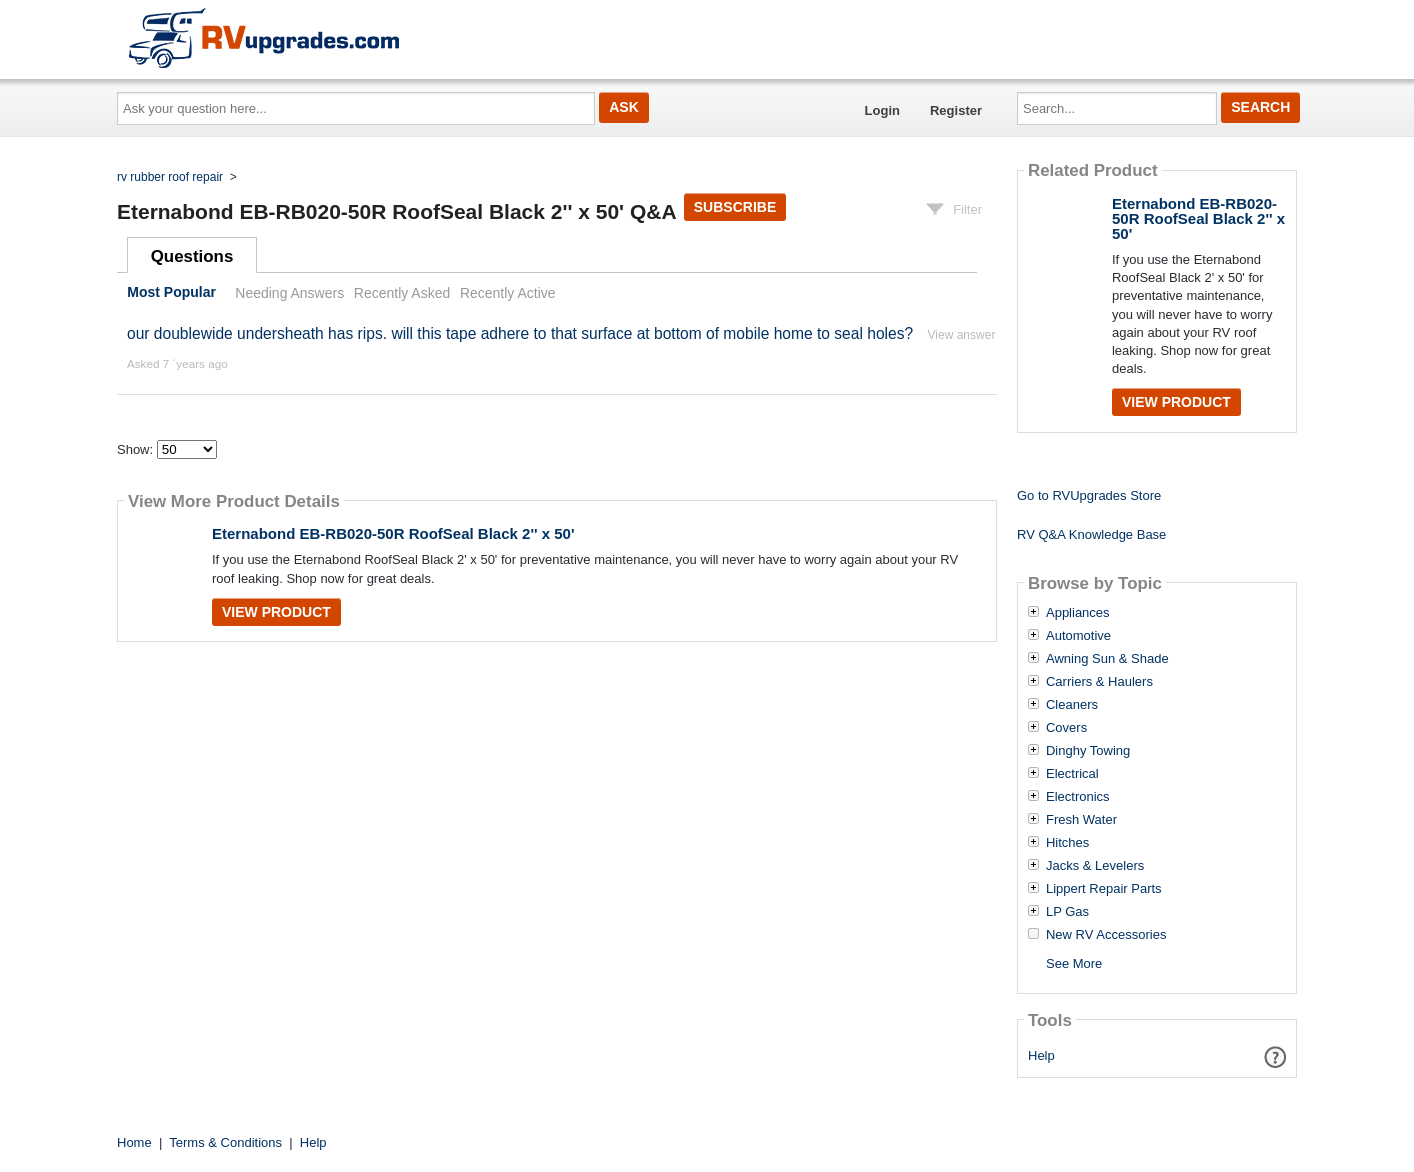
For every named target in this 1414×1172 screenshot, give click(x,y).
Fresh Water (1081, 820)
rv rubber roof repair (170, 177)
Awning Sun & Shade (1107, 659)
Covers (1066, 728)
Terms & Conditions (225, 1142)
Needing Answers (289, 293)
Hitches (1067, 843)
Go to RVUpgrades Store (1089, 495)
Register (956, 110)
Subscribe (735, 207)
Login (882, 110)
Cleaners (1072, 705)
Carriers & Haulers (1099, 682)
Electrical (1072, 774)
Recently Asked (402, 293)
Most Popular (171, 293)
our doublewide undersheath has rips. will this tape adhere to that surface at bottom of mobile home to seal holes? (520, 333)
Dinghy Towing (1088, 751)
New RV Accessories (1106, 935)
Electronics (1078, 797)
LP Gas (1067, 912)
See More (1074, 963)
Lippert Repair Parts (1104, 889)
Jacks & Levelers (1095, 866)
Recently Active (508, 293)
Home (134, 1142)
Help (1041, 1055)
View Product (276, 612)
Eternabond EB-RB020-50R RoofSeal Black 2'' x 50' (393, 533)
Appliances (1078, 613)
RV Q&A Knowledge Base (1091, 534)
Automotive (1078, 636)
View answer (962, 335)
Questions (192, 256)
